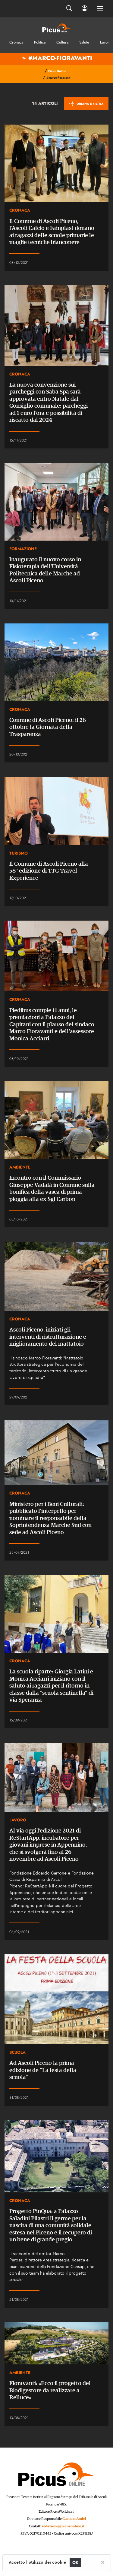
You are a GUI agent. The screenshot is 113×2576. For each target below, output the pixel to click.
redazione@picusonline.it (63, 2526)
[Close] (103, 2562)
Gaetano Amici (74, 2519)
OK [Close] (75, 2562)
